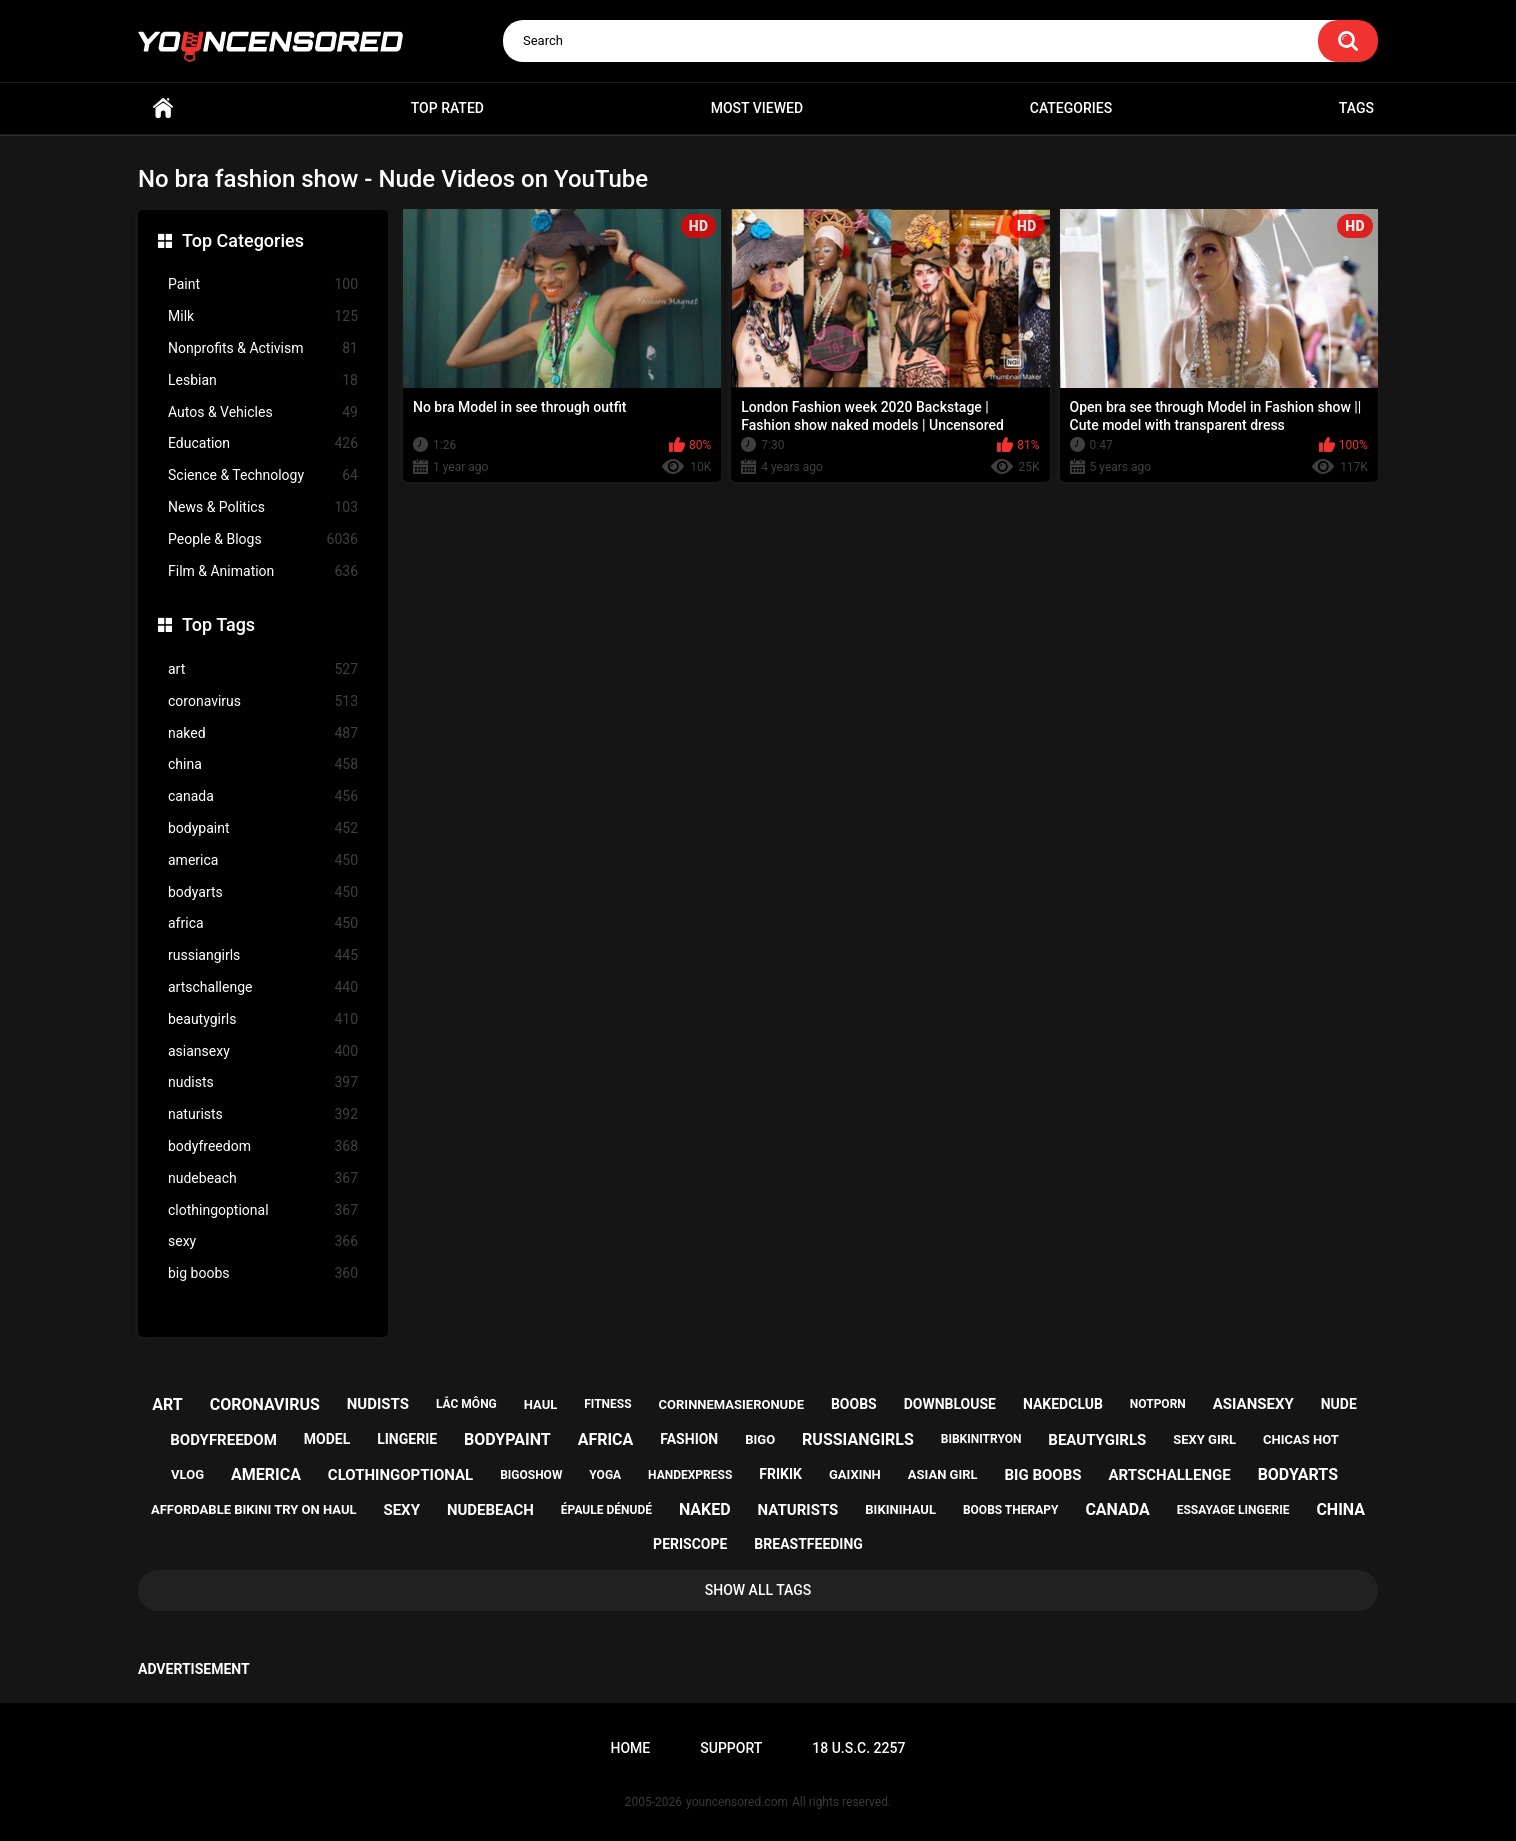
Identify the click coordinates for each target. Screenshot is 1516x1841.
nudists (263, 1082)
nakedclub (1063, 1404)
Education (263, 443)
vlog (187, 1474)
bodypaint (263, 828)
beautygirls (263, 1019)
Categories (1071, 108)
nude (1339, 1404)
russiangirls (263, 955)
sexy (263, 1241)
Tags (1356, 108)
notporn (1158, 1404)
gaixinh (855, 1474)
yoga (605, 1475)
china (263, 764)
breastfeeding (808, 1544)
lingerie (407, 1439)
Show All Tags (758, 1590)
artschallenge (263, 987)
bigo (760, 1439)
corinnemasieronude (731, 1404)
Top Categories (243, 240)
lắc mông (466, 1404)
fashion (689, 1439)
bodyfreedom (263, 1146)
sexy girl (1204, 1439)
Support (731, 1748)
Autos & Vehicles (263, 412)
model (327, 1439)
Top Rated (447, 108)
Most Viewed (757, 108)
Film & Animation (263, 571)
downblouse (950, 1404)
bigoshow (531, 1475)
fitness (607, 1404)
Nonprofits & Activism (263, 348)
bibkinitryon (981, 1439)
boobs (854, 1404)
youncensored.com (737, 1802)
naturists (263, 1114)
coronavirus (263, 701)
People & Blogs (263, 539)
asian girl (943, 1474)
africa (263, 923)
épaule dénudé (606, 1510)
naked (263, 733)
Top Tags (218, 624)
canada (263, 796)
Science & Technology (263, 475)
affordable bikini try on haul (254, 1509)
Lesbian (263, 380)
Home (163, 108)
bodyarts (263, 892)
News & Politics (263, 507)
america (263, 860)
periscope (690, 1544)
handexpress (690, 1475)
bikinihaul (900, 1509)
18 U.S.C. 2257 (858, 1748)
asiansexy (263, 1051)
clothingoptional (263, 1210)
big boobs (263, 1273)
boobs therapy (1011, 1510)
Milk (263, 316)
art (263, 669)
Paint (263, 284)
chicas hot (1301, 1439)
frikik (780, 1474)
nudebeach (263, 1178)
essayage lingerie (1233, 1510)
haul (541, 1404)
